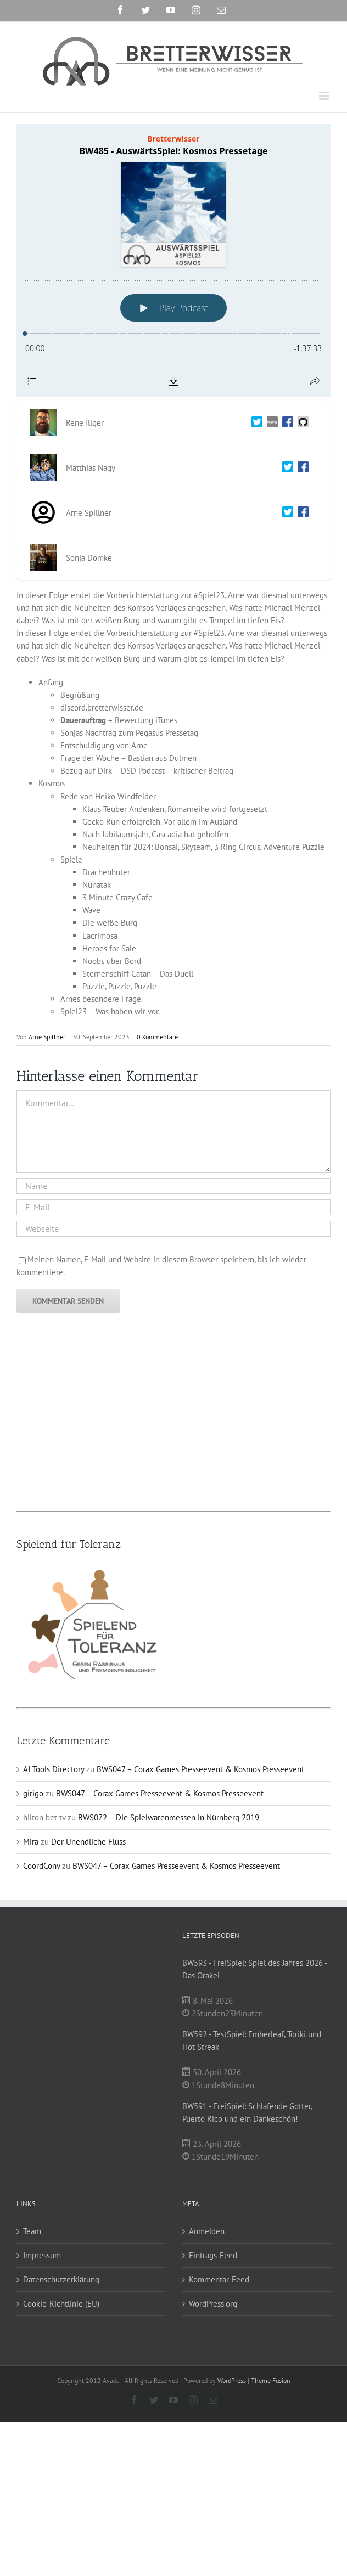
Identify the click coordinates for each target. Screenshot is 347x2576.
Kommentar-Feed (219, 2279)
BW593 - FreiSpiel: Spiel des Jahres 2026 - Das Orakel (254, 1969)
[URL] (173, 1229)
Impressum (42, 2255)
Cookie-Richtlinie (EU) (61, 2303)
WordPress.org (213, 2303)
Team (32, 2231)
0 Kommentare (157, 1037)
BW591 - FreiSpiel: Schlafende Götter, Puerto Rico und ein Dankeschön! (247, 2112)
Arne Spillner (47, 1037)
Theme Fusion (270, 2380)
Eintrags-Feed (213, 2255)
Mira (30, 1841)
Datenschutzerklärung (61, 2279)
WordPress (231, 2380)
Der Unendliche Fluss (88, 1841)
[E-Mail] (173, 1207)
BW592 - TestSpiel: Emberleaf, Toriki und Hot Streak (251, 2040)
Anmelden (207, 2231)
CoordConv (41, 1866)
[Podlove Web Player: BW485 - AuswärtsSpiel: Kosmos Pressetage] (173, 260)
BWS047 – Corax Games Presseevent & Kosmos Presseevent (200, 1769)
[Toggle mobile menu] (325, 96)
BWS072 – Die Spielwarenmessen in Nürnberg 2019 (168, 1817)
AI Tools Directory (53, 1769)
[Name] (173, 1186)
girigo (33, 1793)
